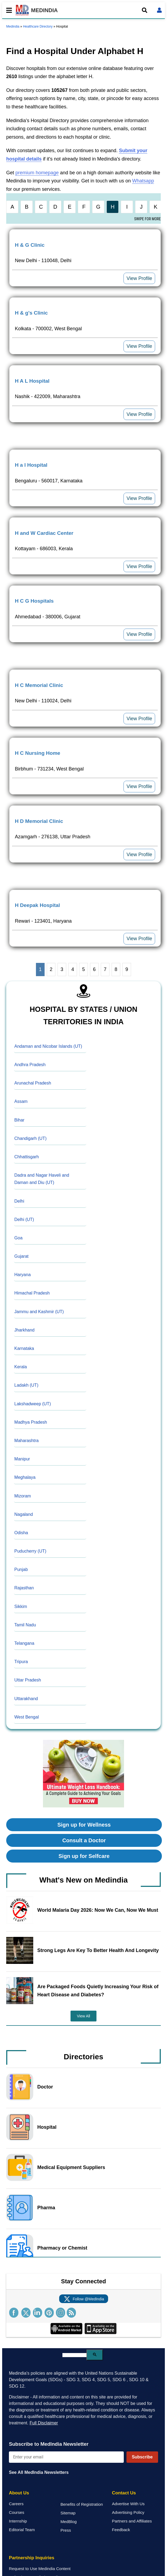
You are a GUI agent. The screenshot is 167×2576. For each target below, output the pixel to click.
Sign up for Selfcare (84, 1856)
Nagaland (23, 1514)
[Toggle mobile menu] (7, 10)
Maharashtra (26, 1440)
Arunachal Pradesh (32, 1083)
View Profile (139, 278)
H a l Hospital (31, 465)
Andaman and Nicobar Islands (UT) (48, 1046)
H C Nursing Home (37, 753)
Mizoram (22, 1496)
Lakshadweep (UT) (32, 1404)
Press (66, 2530)
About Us (19, 2492)
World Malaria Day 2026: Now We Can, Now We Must (97, 1910)
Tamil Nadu (25, 1625)
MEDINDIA (37, 10)
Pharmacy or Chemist (62, 2248)
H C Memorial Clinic (39, 685)
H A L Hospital (32, 381)
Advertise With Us (128, 2503)
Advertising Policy (128, 2512)
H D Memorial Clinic (39, 821)
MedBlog (69, 2521)
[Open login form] (159, 10)
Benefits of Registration (82, 2504)
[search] (74, 2355)
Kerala (20, 1366)
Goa (18, 1238)
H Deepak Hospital (37, 905)
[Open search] (144, 10)
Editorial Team (22, 2529)
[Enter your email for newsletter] (66, 2457)
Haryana (22, 1274)
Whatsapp (143, 180)
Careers (16, 2503)
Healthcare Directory (37, 26)
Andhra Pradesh (30, 1064)
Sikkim (20, 1606)
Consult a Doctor (84, 1840)
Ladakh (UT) (26, 1385)
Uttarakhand (26, 1698)
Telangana (24, 1643)
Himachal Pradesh (32, 1293)
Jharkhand (24, 1330)
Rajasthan (24, 1588)
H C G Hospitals (34, 601)
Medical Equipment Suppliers (71, 2167)
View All (83, 2016)
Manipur (22, 1459)
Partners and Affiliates (132, 2521)
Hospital (46, 2127)
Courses (16, 2512)
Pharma (46, 2207)
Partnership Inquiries (31, 2557)
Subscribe (142, 2457)
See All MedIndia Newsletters (39, 2472)
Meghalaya (24, 1477)
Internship (18, 2521)
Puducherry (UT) (30, 1551)
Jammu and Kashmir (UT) (39, 1311)
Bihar (19, 1120)
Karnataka (24, 1348)
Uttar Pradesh (27, 1680)
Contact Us (124, 2492)
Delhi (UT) (24, 1219)
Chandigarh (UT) (30, 1138)
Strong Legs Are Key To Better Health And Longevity (98, 1950)
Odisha (21, 1532)
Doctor (45, 2087)
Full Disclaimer (43, 2423)
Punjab (21, 1569)
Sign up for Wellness (84, 1825)
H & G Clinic (30, 245)
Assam (21, 1101)
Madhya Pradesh (30, 1422)
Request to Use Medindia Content (40, 2568)
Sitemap (68, 2513)
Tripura (21, 1661)
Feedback (121, 2529)
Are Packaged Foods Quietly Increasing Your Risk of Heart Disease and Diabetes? (97, 1990)
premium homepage (37, 172)
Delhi (19, 1201)
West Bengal (26, 1717)
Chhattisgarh (26, 1156)
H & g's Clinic (31, 313)
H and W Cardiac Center (44, 533)
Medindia (12, 26)
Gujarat (21, 1256)
